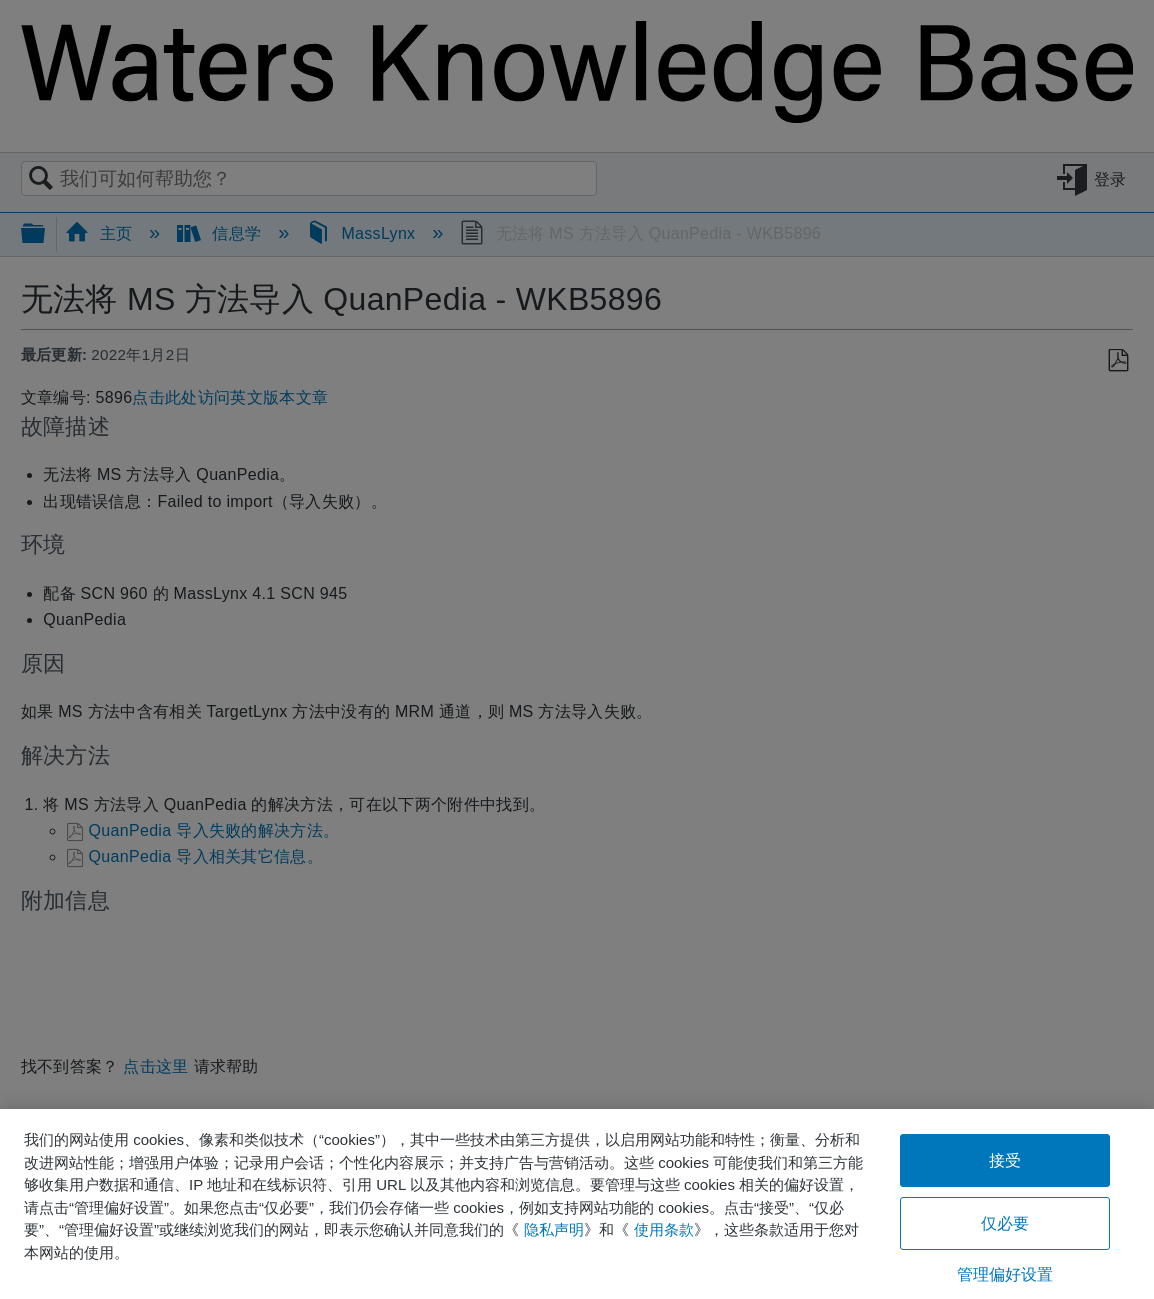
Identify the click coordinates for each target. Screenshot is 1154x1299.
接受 (1005, 1160)
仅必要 (1005, 1223)
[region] (577, 1204)
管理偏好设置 (1005, 1274)
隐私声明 (554, 1229)
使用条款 (664, 1229)
